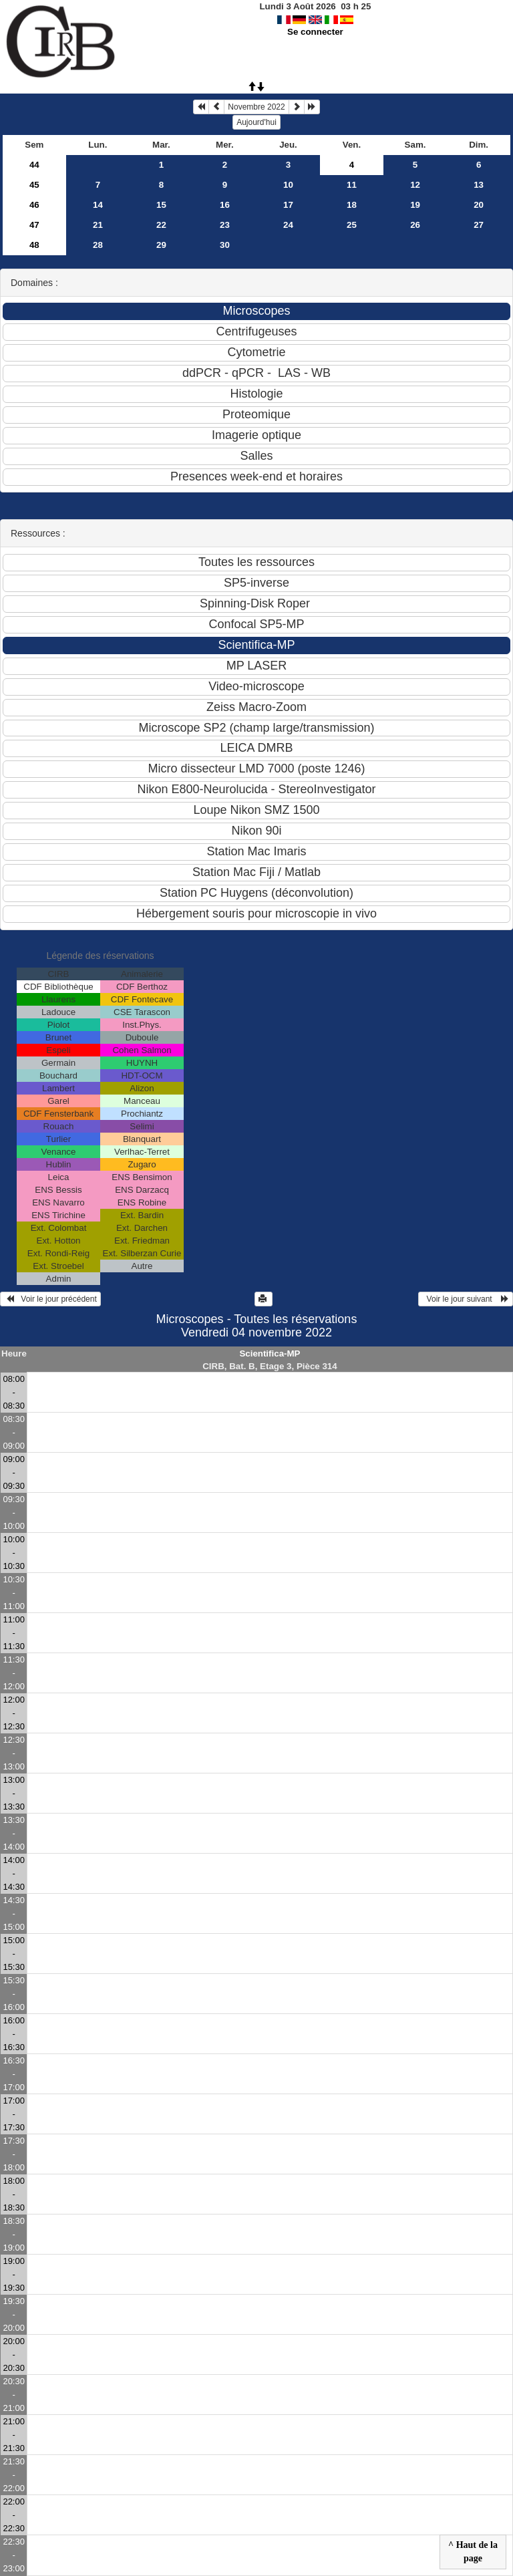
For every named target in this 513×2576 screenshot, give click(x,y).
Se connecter (315, 32)
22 (161, 225)
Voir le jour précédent (50, 1299)
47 (34, 225)
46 (34, 205)
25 (352, 225)
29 (161, 245)
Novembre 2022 (256, 107)
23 (225, 225)
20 (479, 205)
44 (34, 165)
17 (288, 205)
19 (415, 205)
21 (98, 225)
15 (161, 205)
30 (225, 245)
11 (352, 185)
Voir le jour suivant (465, 1299)
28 (98, 245)
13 (479, 185)
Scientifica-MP (269, 1353)
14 (98, 205)
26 (415, 225)
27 (479, 225)
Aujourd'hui (256, 122)
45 (34, 185)
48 (34, 245)
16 (225, 205)
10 (288, 185)
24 (288, 225)
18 (352, 205)
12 (415, 185)
